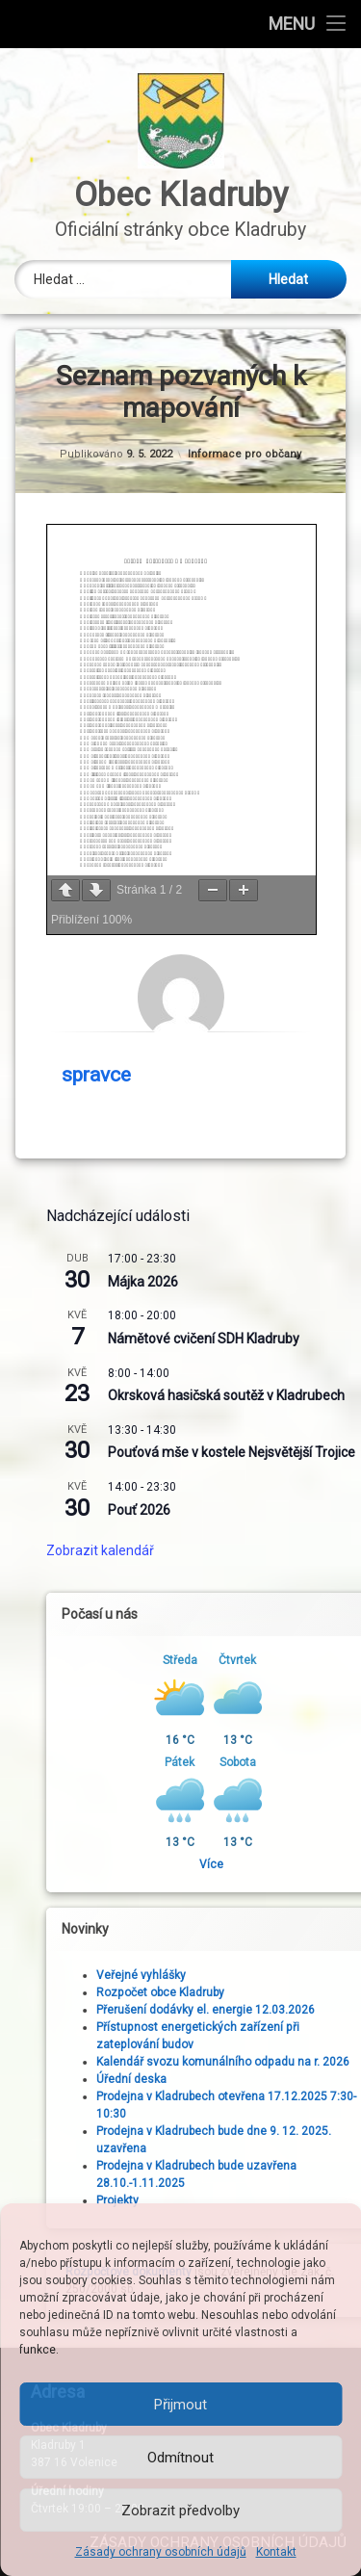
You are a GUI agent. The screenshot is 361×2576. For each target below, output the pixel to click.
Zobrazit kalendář (241, 1550)
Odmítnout (180, 2457)
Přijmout (180, 2404)
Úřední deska (272, 2079)
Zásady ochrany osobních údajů (160, 2552)
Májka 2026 (283, 1281)
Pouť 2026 (279, 1510)
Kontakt (276, 2552)
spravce (96, 1074)
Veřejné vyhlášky (281, 1975)
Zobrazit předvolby (180, 2510)
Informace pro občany (244, 454)
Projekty (258, 2200)
